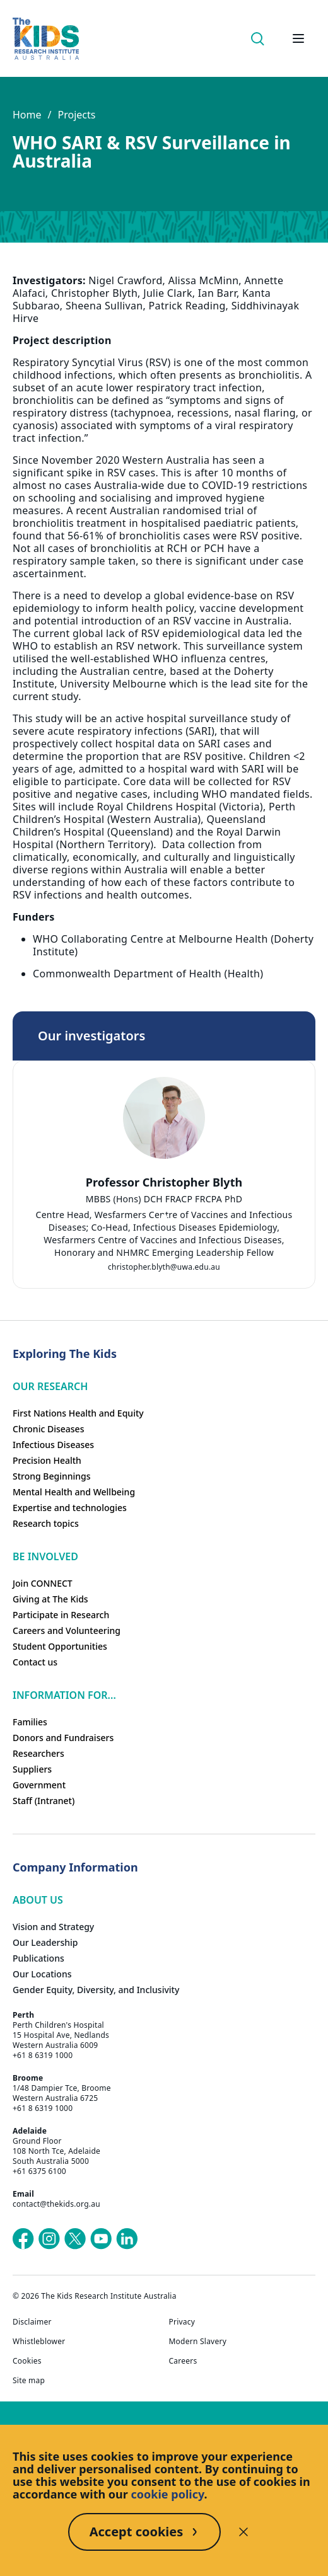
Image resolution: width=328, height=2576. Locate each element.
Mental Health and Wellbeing (74, 1492)
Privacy (182, 2322)
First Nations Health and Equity (78, 1413)
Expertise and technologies (70, 1508)
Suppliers (32, 1769)
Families (30, 1722)
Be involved (45, 1556)
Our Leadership (45, 1942)
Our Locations (42, 1974)
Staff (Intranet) (43, 1801)
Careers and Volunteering (66, 1630)
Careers (183, 2361)
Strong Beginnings (52, 1476)
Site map (29, 2381)
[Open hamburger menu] (298, 38)
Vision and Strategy (53, 1927)
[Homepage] (46, 39)
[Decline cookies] (243, 2532)
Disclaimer (32, 2322)
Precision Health (47, 1460)
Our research (50, 1386)
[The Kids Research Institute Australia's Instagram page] (49, 2239)
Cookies (27, 2361)
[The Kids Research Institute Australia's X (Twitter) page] (75, 2239)
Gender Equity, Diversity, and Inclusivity (96, 1990)
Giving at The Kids (50, 1599)
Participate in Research (61, 1615)
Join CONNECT (43, 1583)
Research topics (46, 1523)
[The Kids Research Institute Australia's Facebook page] (23, 2239)
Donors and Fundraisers (63, 1738)
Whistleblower (39, 2342)
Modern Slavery (198, 2342)
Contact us (35, 1662)
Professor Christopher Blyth (164, 1182)
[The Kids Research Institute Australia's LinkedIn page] (127, 2239)
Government (39, 1785)
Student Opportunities (60, 1646)
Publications (38, 1958)
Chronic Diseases (48, 1429)
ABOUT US (38, 1900)
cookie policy (167, 2494)
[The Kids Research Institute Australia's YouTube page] (101, 2239)
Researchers (38, 1753)
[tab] (164, 1217)
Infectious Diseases (53, 1445)
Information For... (64, 1695)
